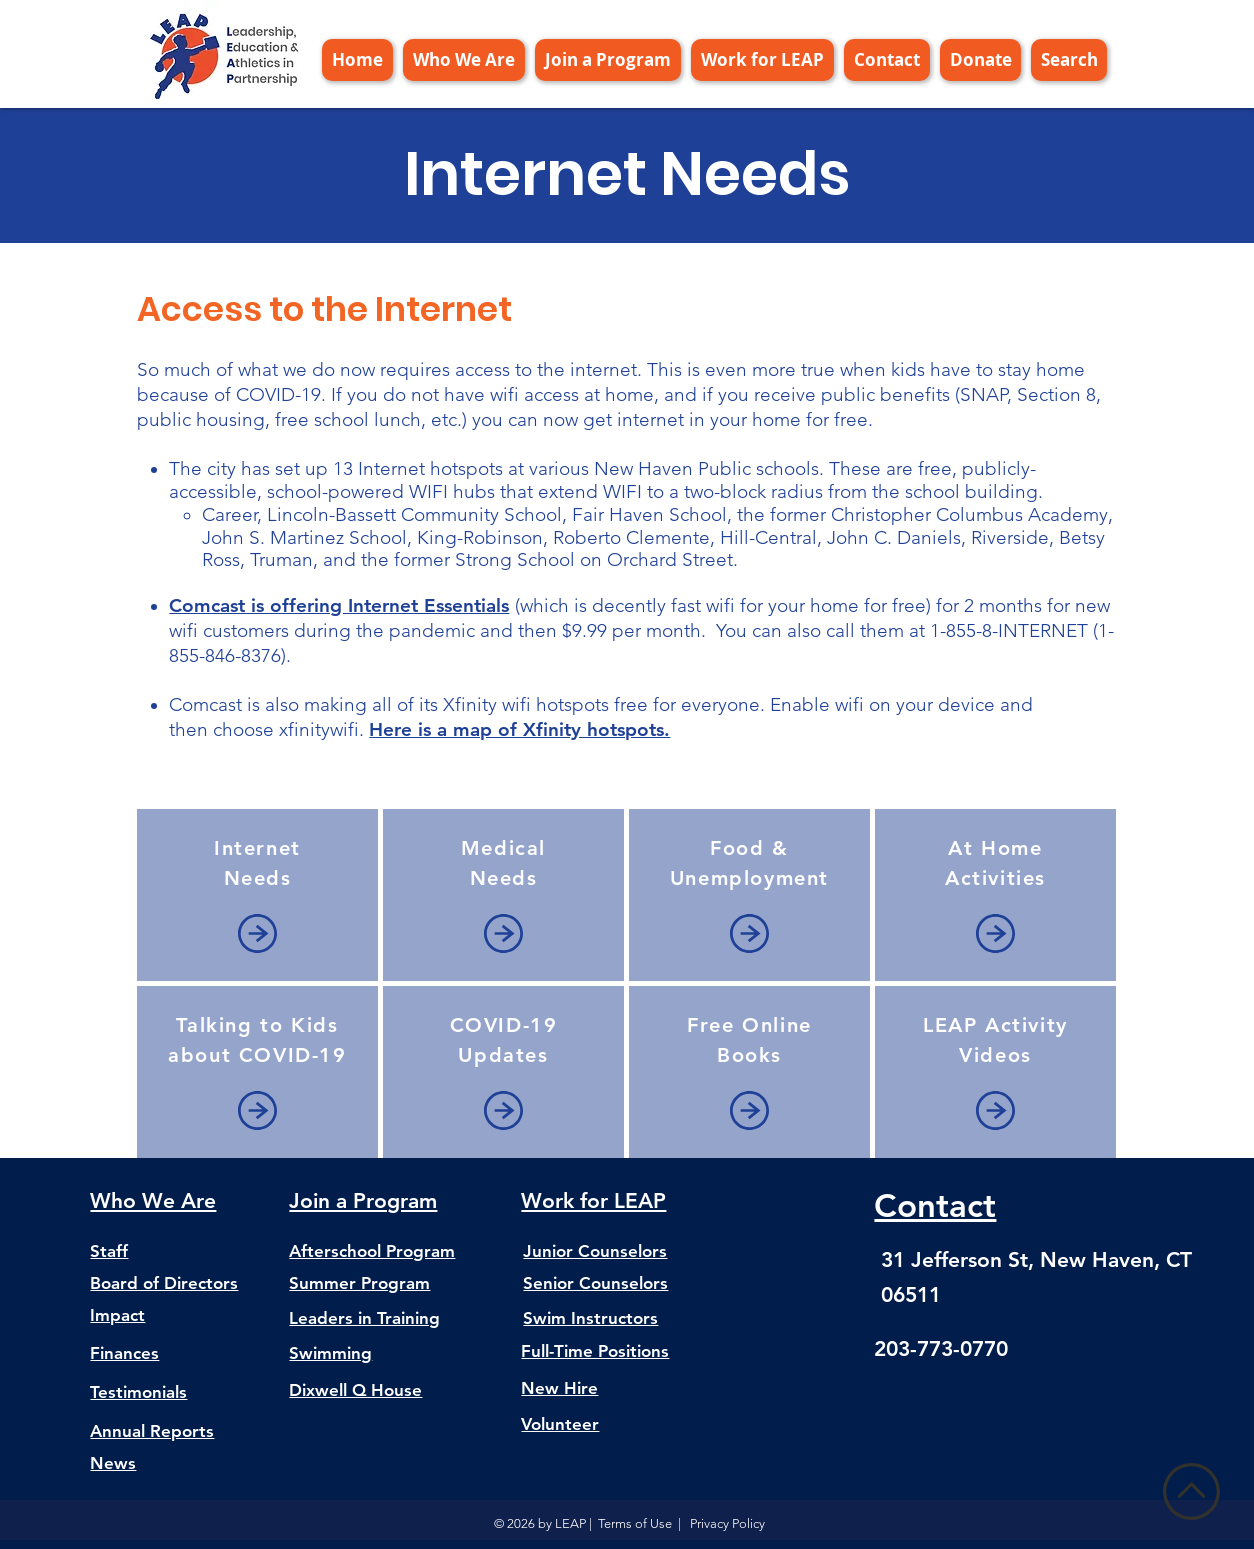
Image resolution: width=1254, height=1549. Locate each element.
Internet (257, 848)
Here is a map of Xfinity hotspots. (519, 729)
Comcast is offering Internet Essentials (339, 605)
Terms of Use (635, 1523)
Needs (258, 878)
